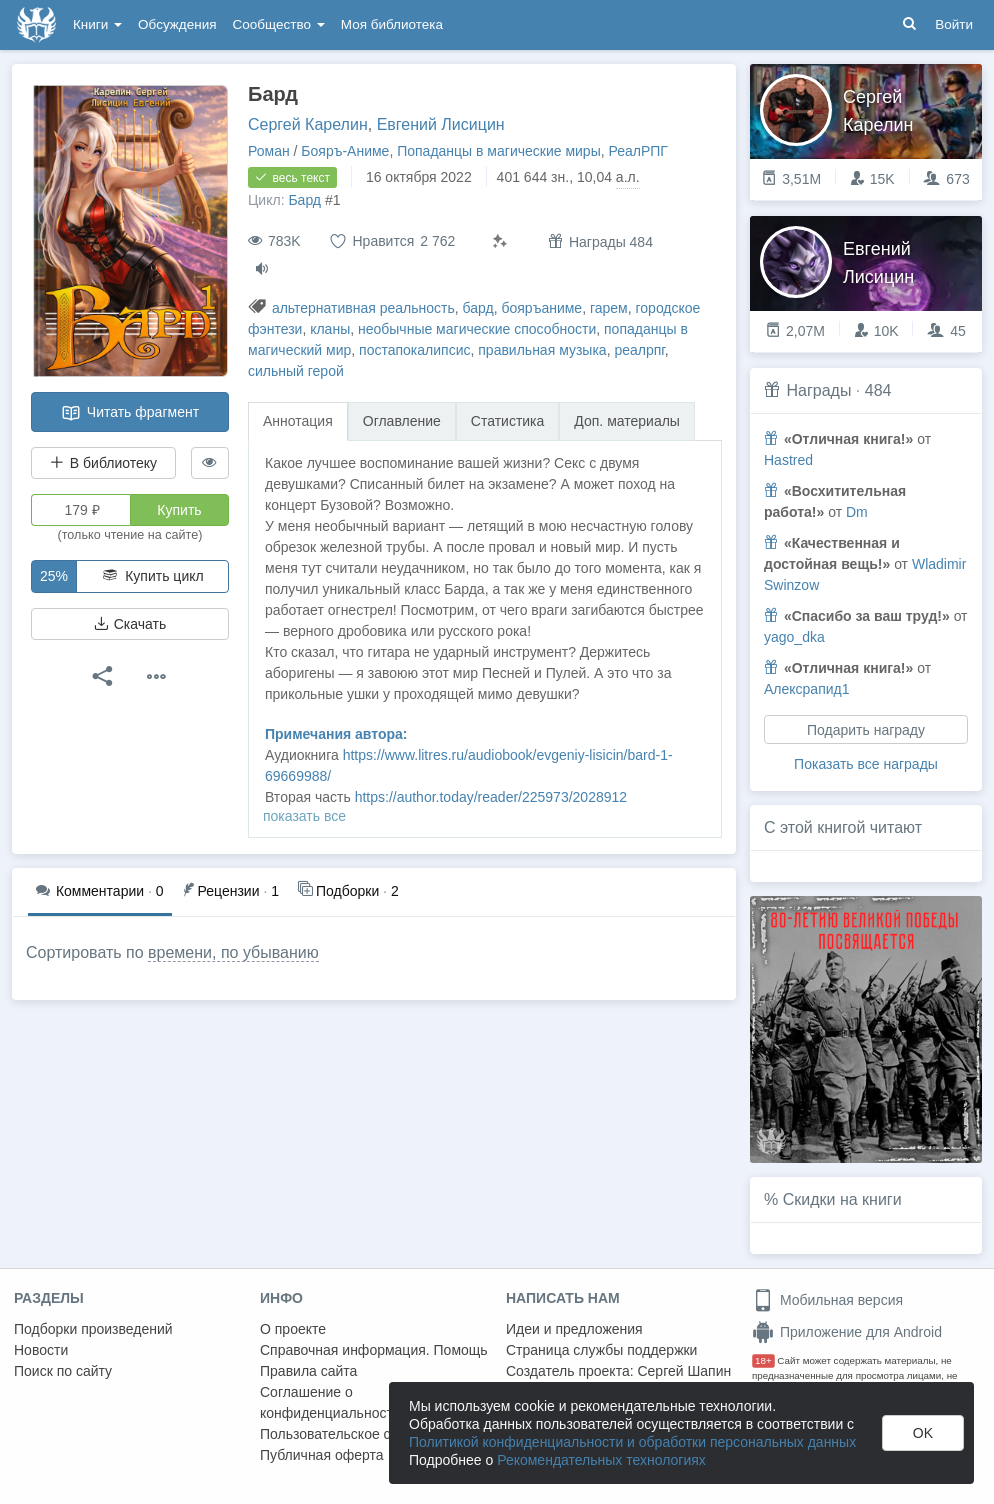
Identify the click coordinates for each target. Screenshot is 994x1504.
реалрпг (639, 350)
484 (878, 390)
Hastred (788, 460)
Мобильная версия (827, 1300)
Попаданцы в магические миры (499, 151)
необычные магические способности (477, 329)
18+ (763, 1360)
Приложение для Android (847, 1332)
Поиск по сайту (63, 1371)
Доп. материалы (627, 421)
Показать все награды (866, 764)
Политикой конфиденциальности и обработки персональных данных (632, 1442)
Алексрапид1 (807, 689)
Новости (41, 1350)
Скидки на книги (842, 1199)
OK (923, 1433)
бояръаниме (541, 308)
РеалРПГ (638, 151)
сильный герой (296, 371)
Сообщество (279, 24)
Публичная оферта (322, 1455)
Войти (954, 24)
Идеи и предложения (574, 1329)
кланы (330, 329)
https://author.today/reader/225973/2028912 (491, 797)
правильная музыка (542, 350)
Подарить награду (866, 730)
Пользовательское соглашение (361, 1434)
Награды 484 (600, 241)
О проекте (293, 1329)
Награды (818, 390)
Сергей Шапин (684, 1371)
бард (478, 308)
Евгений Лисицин (441, 124)
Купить (179, 510)
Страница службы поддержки (601, 1350)
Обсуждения (177, 24)
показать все (304, 816)
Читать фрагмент (130, 413)
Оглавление (402, 421)
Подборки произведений (93, 1329)
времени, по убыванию (233, 952)
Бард (304, 200)
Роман (269, 151)
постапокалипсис (414, 350)
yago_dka (794, 637)
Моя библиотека (392, 24)
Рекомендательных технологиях (601, 1460)
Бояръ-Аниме (345, 151)
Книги (97, 24)
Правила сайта (308, 1371)
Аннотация (298, 421)
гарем (609, 308)
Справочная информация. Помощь (374, 1350)
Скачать (130, 624)
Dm (857, 512)
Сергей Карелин (308, 124)
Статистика (508, 421)
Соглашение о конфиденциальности (330, 1402)
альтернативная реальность (363, 308)
